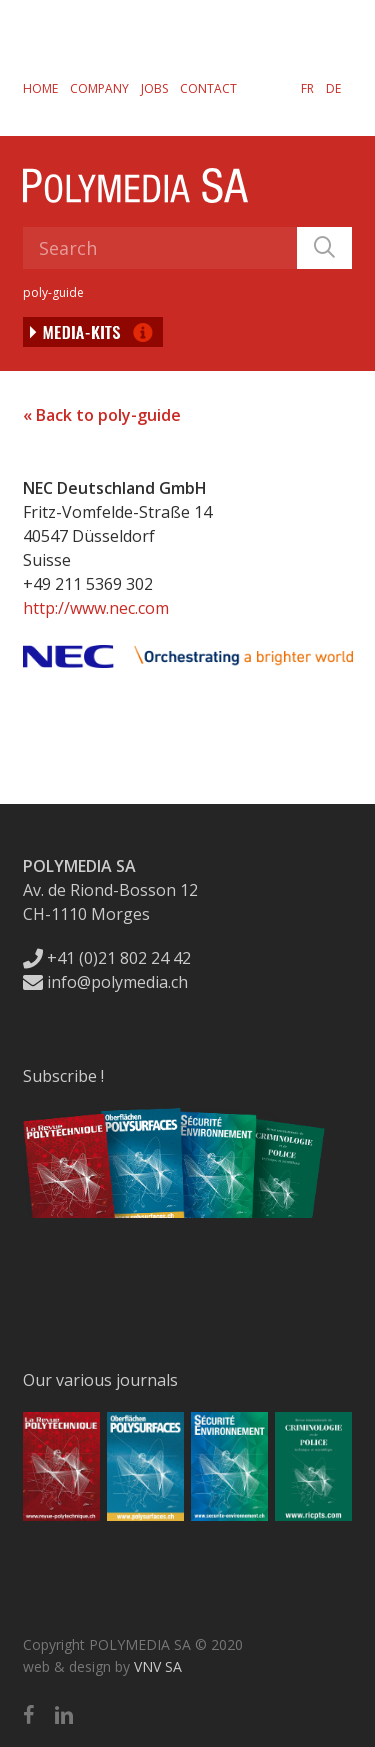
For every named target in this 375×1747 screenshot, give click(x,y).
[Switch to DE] (333, 88)
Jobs (154, 88)
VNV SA (158, 1666)
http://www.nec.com (96, 608)
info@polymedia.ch (105, 982)
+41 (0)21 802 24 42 (107, 958)
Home (40, 88)
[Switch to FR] (307, 88)
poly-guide (53, 292)
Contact (208, 88)
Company (99, 88)
